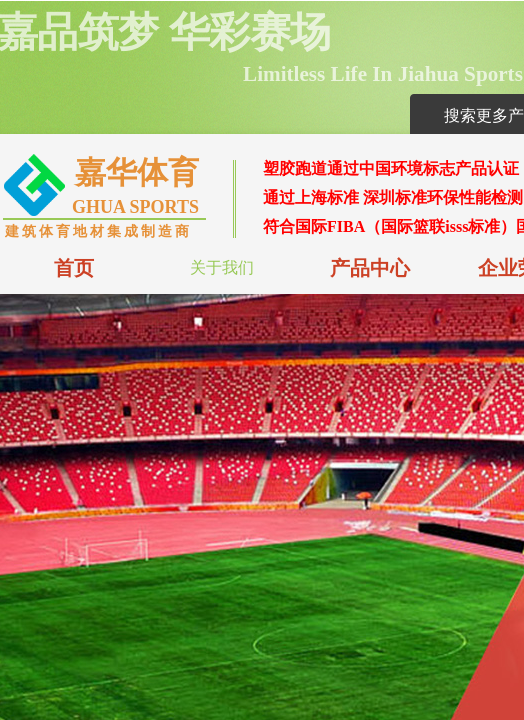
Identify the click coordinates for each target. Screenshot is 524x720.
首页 (74, 268)
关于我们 (222, 267)
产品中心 (370, 268)
